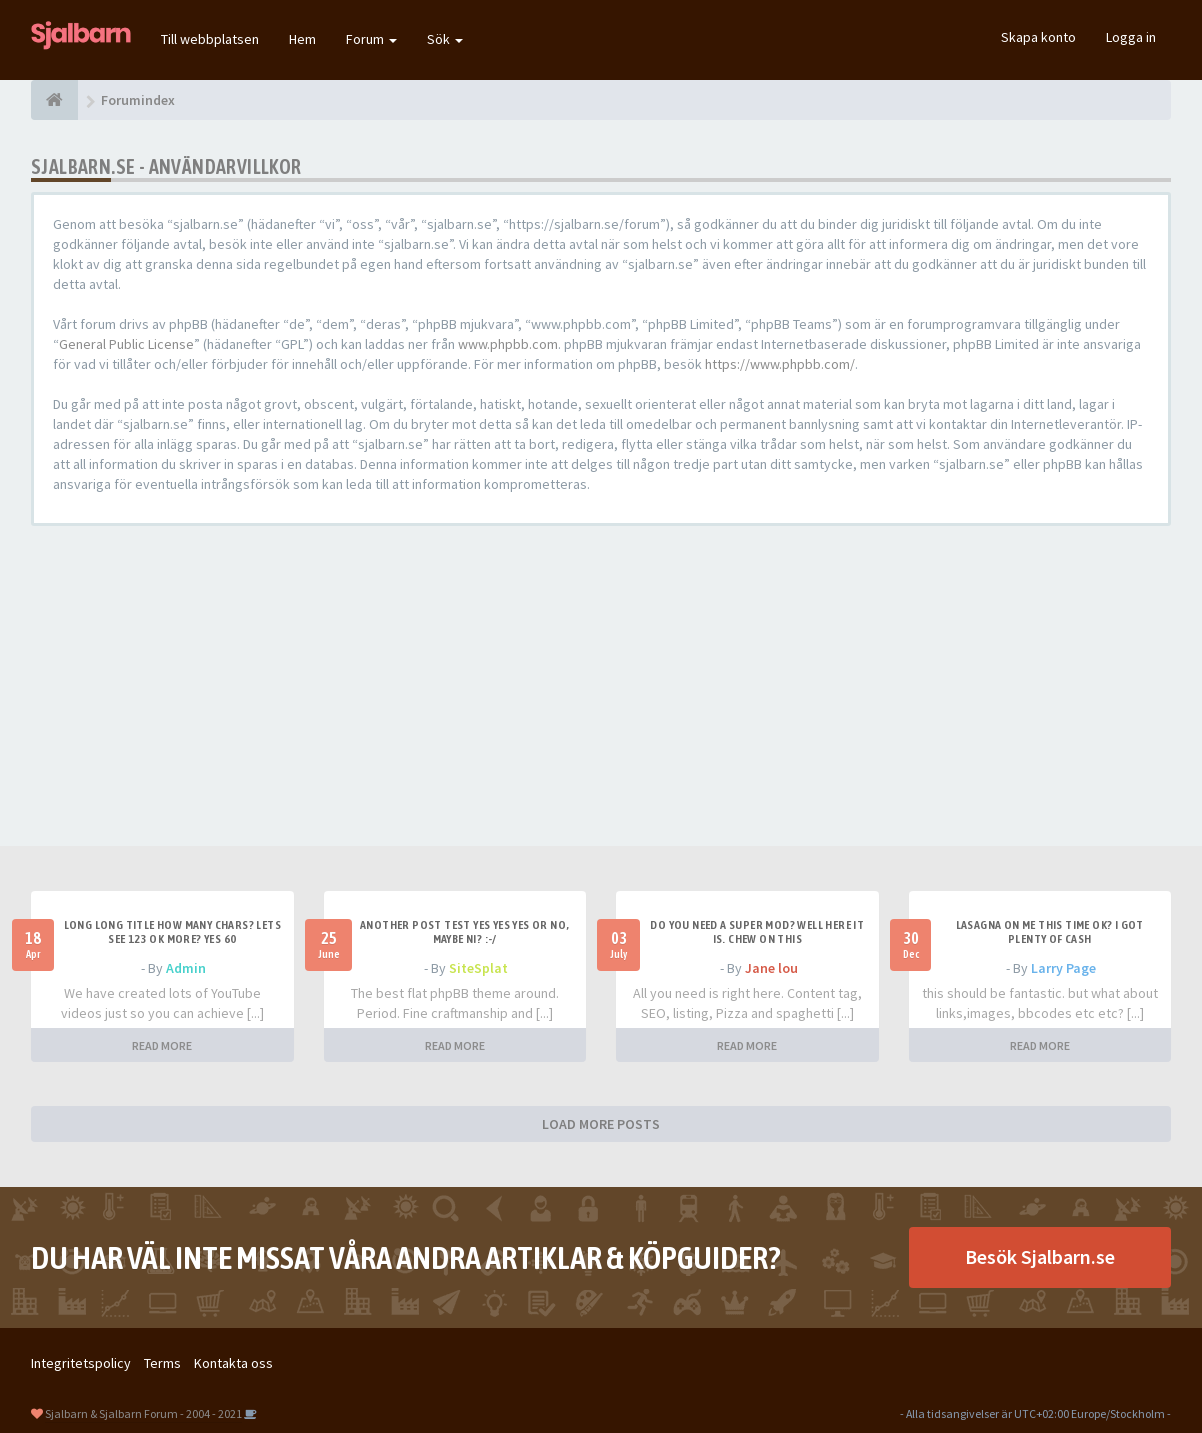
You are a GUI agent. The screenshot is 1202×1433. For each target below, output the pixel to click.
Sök (445, 39)
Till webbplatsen (210, 39)
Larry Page (1063, 968)
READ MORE (162, 1045)
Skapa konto (1038, 37)
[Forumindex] (54, 100)
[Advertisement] (601, 686)
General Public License (126, 344)
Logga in (1131, 37)
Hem (302, 39)
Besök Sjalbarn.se (1040, 1256)
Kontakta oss (233, 1363)
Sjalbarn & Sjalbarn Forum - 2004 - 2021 (143, 1413)
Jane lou (771, 968)
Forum (371, 39)
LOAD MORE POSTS (601, 1124)
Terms (162, 1363)
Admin (186, 968)
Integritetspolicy (81, 1363)
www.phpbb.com (508, 344)
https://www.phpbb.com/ (780, 364)
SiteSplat (478, 968)
